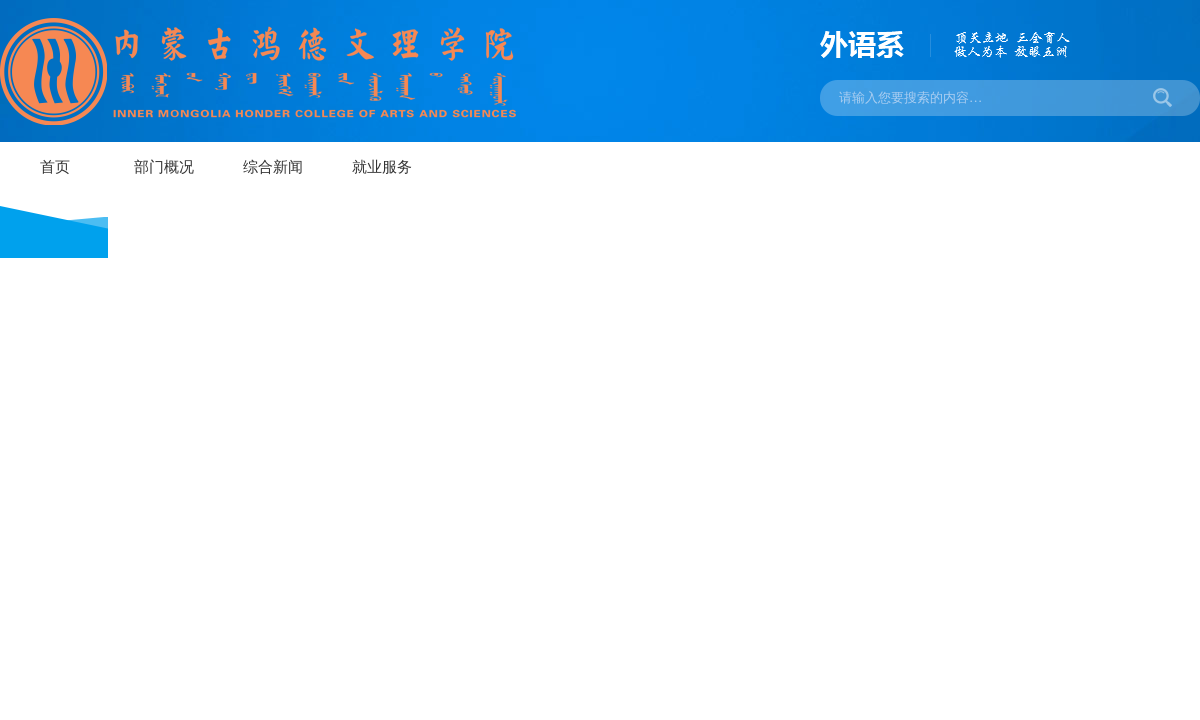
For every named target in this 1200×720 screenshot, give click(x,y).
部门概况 (164, 167)
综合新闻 (273, 167)
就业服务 (382, 167)
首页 (55, 167)
